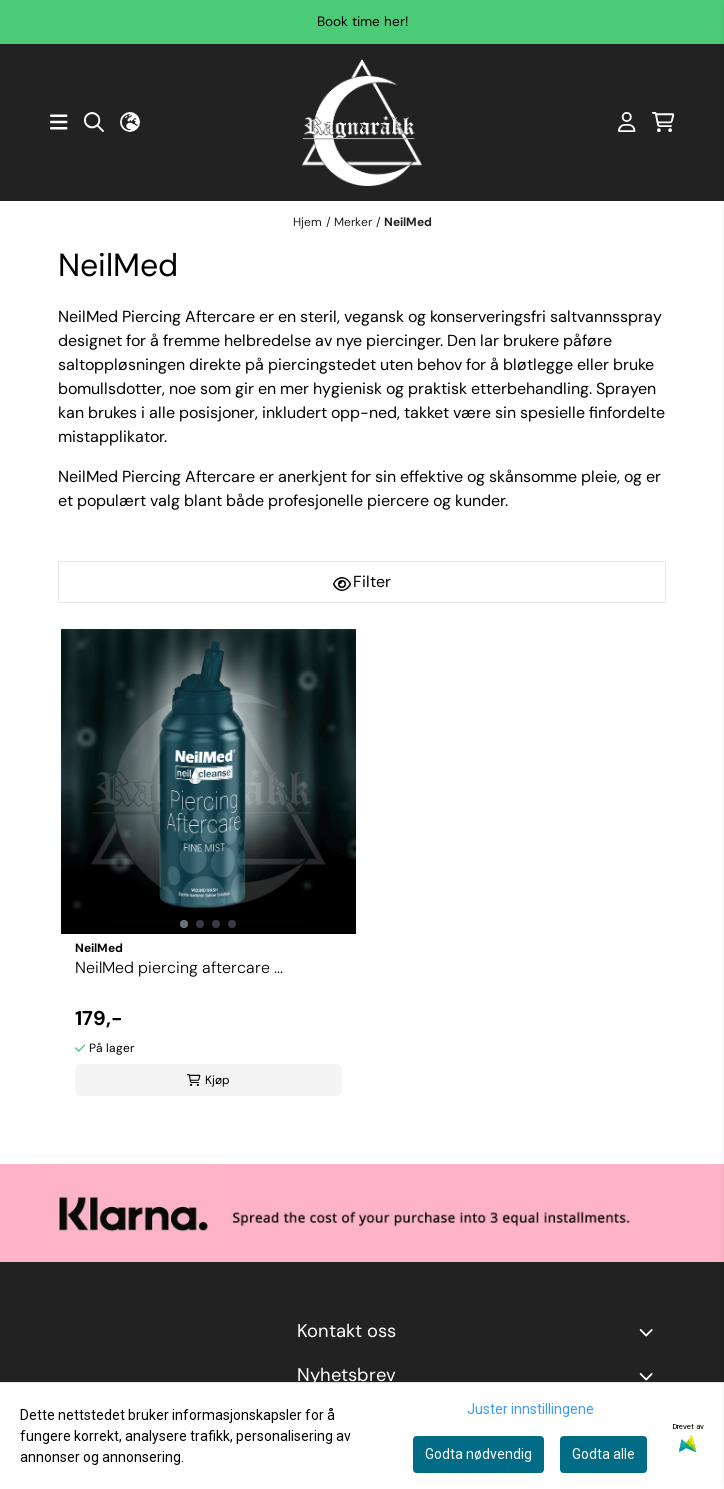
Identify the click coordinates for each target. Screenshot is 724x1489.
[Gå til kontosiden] (627, 122)
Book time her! (362, 21)
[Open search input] (94, 122)
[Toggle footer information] (650, 1332)
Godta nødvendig (478, 1454)
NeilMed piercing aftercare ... (179, 967)
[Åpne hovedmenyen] (59, 122)
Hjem (307, 222)
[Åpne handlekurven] (663, 122)
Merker (353, 222)
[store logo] (362, 122)
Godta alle (603, 1454)
